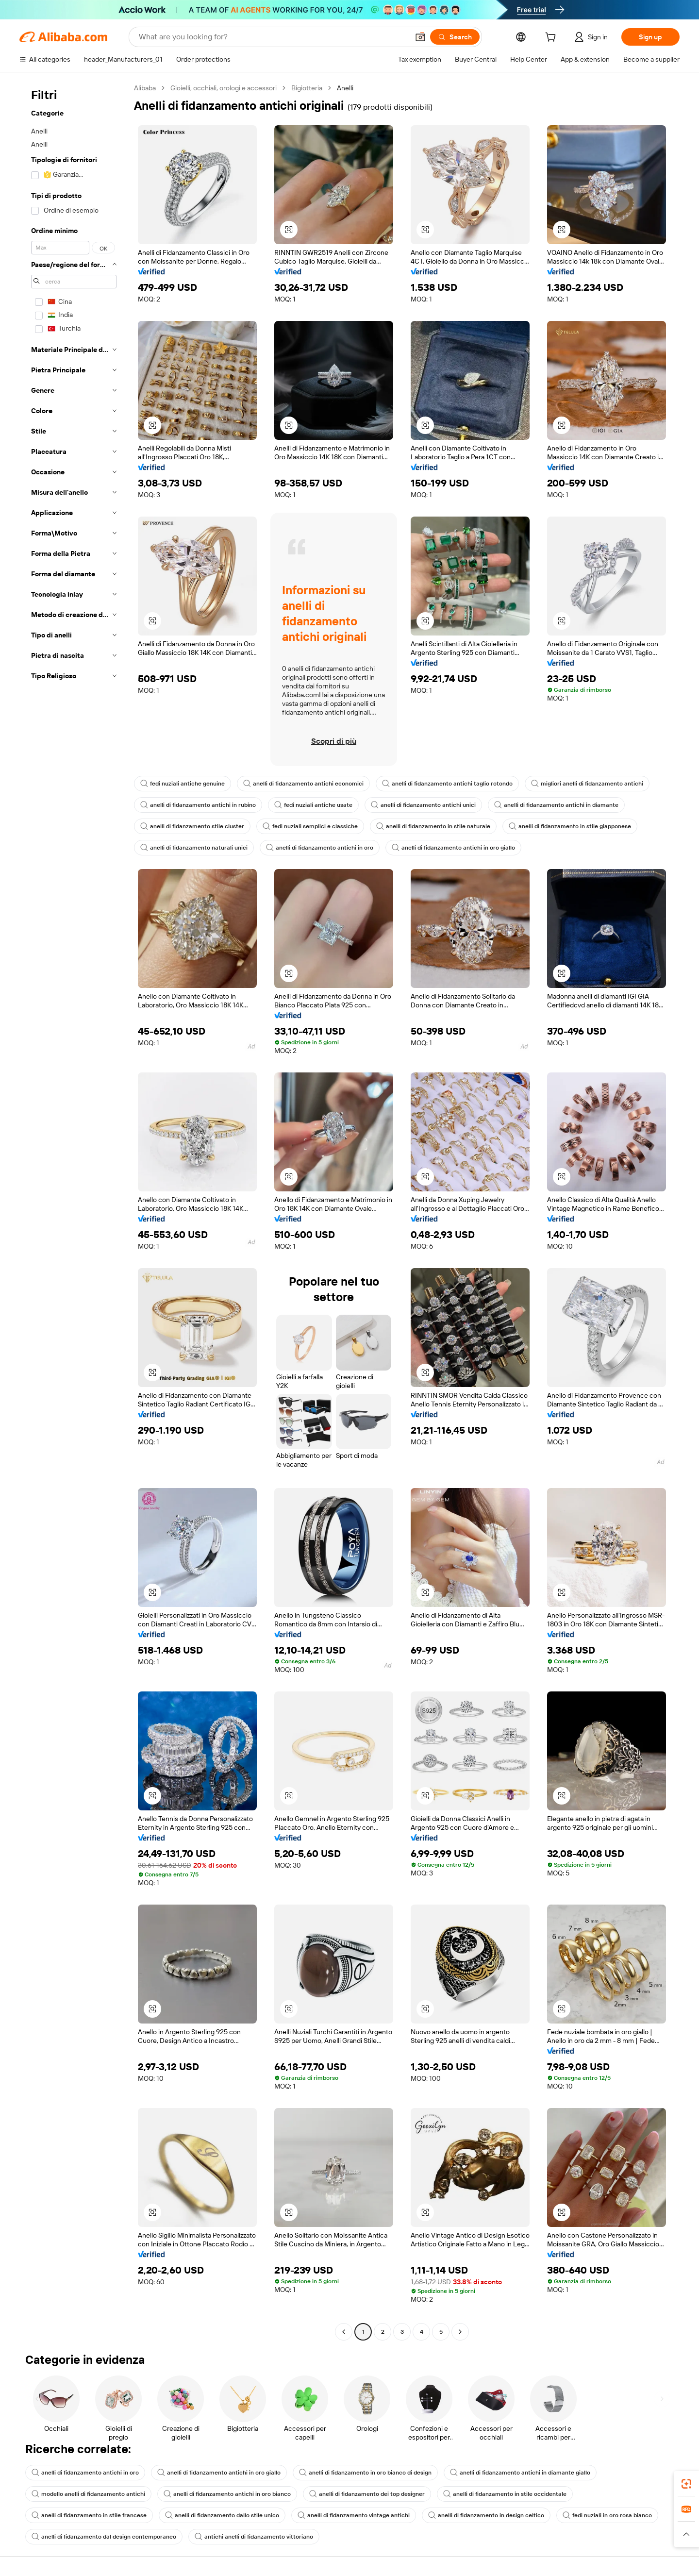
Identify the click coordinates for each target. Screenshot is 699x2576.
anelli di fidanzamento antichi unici (423, 805)
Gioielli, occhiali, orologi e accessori (223, 88)
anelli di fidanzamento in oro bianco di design (365, 2472)
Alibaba (145, 88)
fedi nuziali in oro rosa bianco (607, 2515)
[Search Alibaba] (273, 37)
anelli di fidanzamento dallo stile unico (222, 2515)
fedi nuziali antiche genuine (182, 783)
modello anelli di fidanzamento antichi (88, 2494)
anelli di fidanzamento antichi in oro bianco (227, 2494)
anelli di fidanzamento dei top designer (367, 2494)
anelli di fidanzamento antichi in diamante (556, 805)
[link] (686, 2483)
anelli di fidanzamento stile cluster (192, 826)
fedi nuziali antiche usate (313, 805)
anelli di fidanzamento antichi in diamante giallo (520, 2472)
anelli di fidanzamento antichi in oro (319, 848)
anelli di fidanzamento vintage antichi (354, 2515)
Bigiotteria (306, 88)
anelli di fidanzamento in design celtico (486, 2515)
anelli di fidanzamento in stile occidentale (504, 2494)
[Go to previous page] (343, 2332)
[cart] (552, 38)
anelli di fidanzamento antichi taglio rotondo (447, 783)
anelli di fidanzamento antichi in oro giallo (453, 848)
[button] (420, 37)
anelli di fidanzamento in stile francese (89, 2515)
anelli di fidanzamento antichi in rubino (198, 805)
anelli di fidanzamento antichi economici (303, 783)
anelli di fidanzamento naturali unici (194, 848)
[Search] (455, 37)
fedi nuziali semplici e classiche (310, 826)
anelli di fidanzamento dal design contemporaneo (104, 2537)
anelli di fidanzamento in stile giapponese (570, 826)
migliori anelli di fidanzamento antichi (587, 783)
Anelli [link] (345, 88)
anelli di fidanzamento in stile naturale (433, 826)
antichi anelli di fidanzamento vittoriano (254, 2537)
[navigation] (73, 1211)
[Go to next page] (460, 2332)
